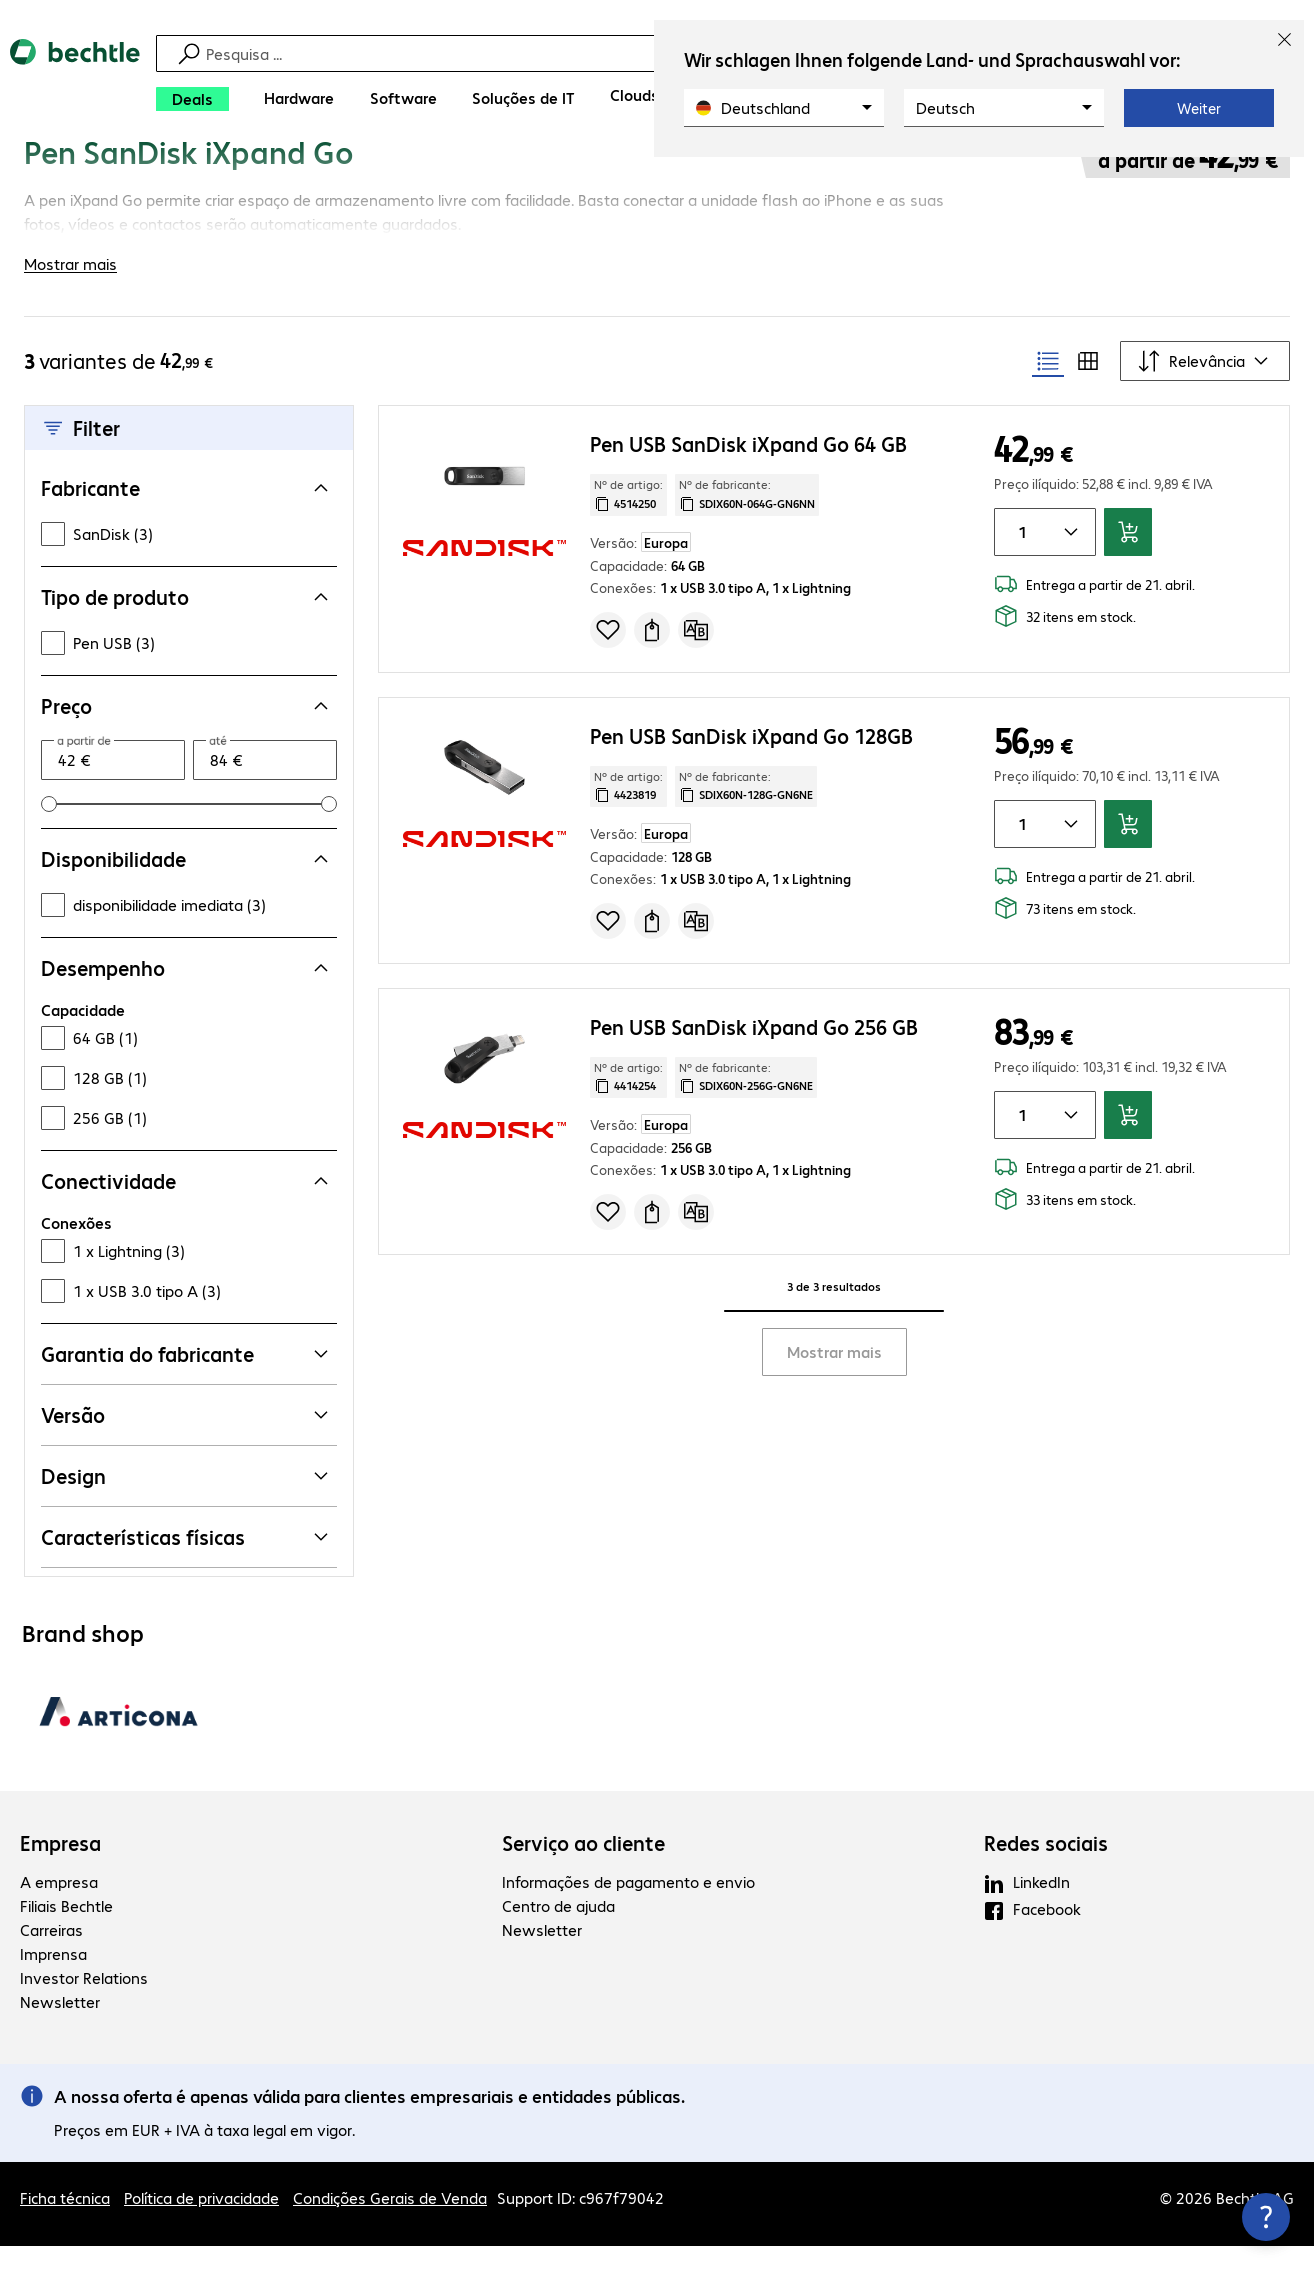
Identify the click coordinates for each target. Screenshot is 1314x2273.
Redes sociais (1046, 1870)
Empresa (60, 1870)
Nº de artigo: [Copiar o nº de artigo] (628, 521)
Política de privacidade (201, 2224)
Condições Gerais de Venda (390, 2224)
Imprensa (53, 1980)
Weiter (1199, 108)
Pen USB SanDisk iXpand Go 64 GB (748, 470)
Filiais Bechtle (66, 1932)
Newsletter (60, 2028)
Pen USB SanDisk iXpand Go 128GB (751, 761)
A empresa (59, 1908)
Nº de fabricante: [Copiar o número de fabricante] (747, 521)
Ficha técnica (65, 2224)
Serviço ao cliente (583, 1870)
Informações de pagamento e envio (628, 1908)
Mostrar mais (834, 1378)
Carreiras (51, 1956)
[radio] (1048, 388)
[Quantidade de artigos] (1019, 559)
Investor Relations (84, 2004)
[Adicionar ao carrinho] (1128, 559)
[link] (533, 177)
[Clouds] (634, 95)
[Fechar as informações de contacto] (1266, 2217)
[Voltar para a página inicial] (75, 80)
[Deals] (192, 99)
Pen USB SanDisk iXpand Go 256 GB (754, 1052)
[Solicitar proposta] (652, 656)
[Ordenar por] (1205, 388)
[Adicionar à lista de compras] (608, 656)
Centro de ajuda (558, 1932)
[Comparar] (696, 656)
